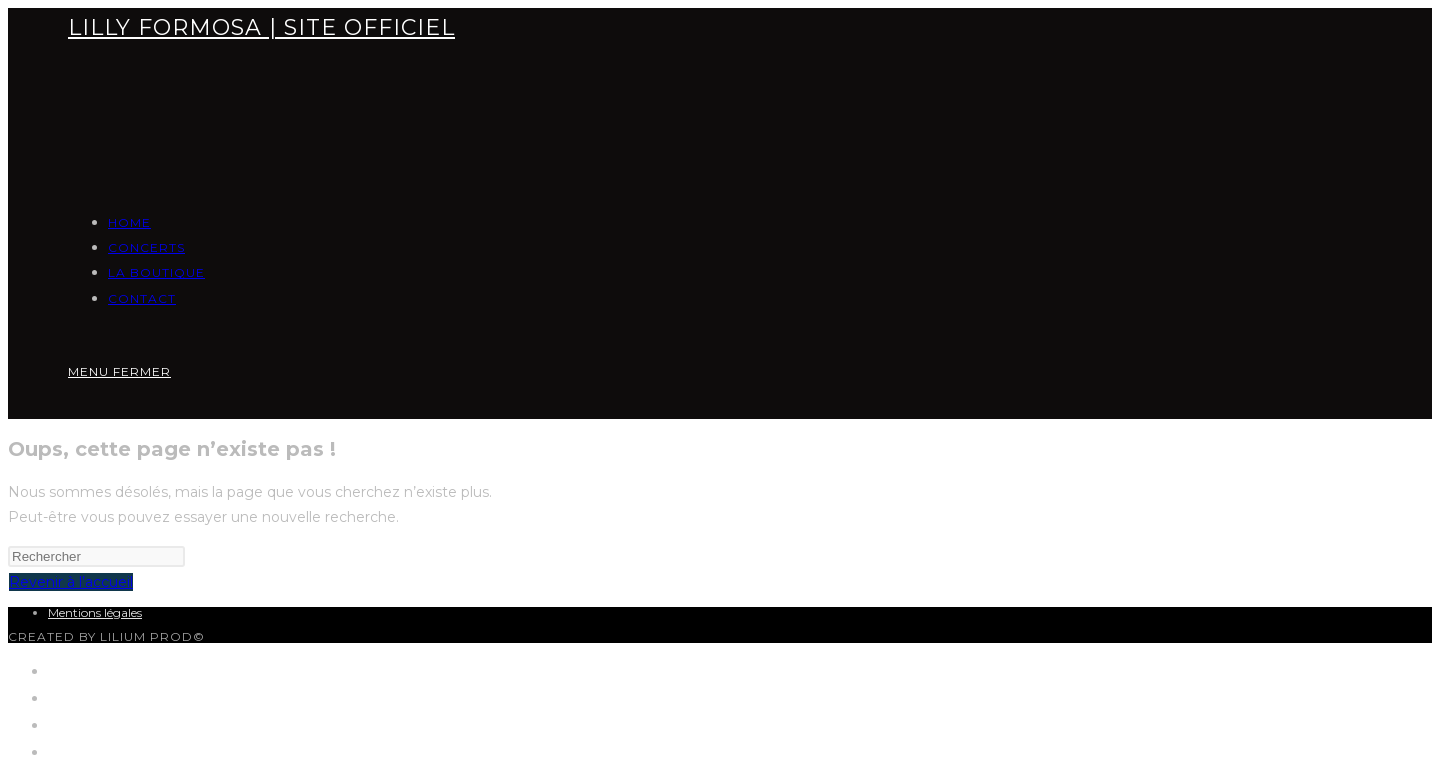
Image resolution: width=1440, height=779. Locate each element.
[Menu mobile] (119, 371)
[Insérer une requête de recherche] (96, 556)
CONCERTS (91, 697)
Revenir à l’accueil (71, 582)
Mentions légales (95, 612)
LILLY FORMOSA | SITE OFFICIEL (261, 27)
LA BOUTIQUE (104, 724)
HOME (73, 670)
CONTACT (85, 751)
